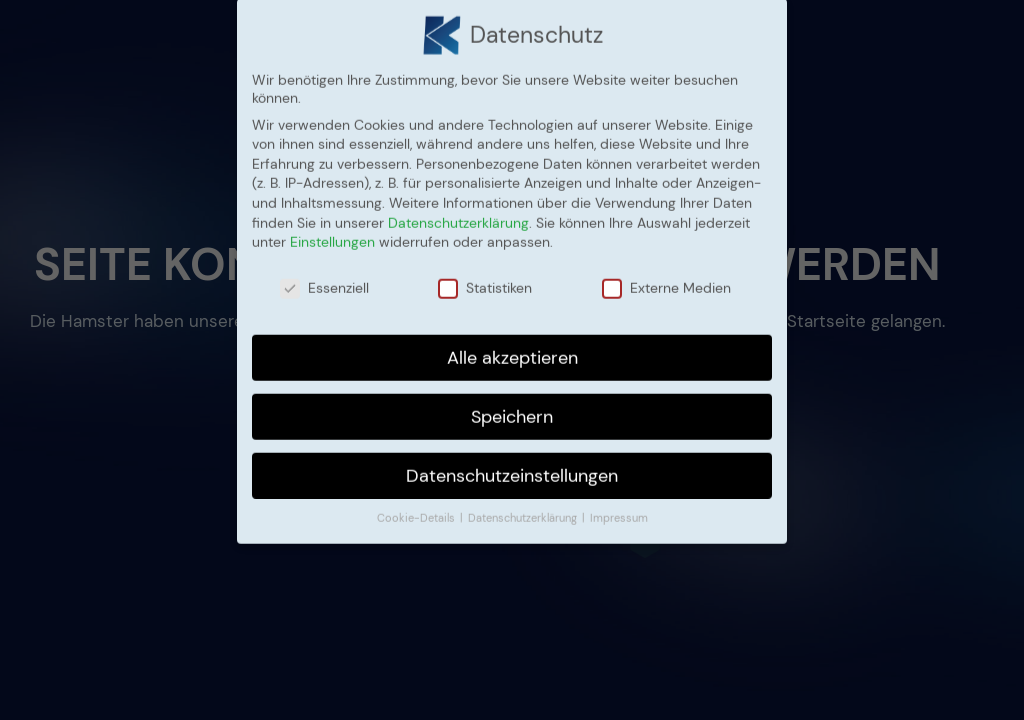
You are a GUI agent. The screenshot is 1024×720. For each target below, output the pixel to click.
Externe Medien (666, 276)
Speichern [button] (512, 404)
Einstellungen (332, 230)
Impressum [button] (619, 506)
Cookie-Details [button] (417, 506)
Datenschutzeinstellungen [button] (512, 463)
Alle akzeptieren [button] (512, 345)
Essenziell (324, 276)
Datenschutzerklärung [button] (524, 506)
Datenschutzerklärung (458, 210)
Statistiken (485, 276)
